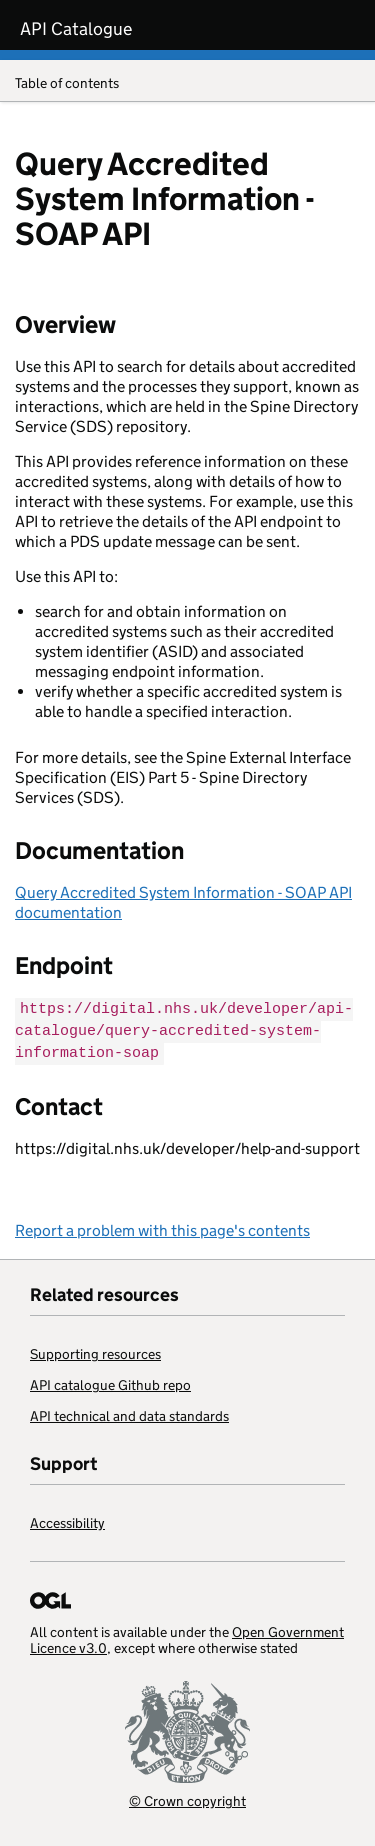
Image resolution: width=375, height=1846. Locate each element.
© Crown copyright (187, 1797)
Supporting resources (95, 1351)
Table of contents (187, 84)
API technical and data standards (129, 1413)
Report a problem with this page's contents (162, 1227)
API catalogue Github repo (110, 1382)
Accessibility (67, 1520)
